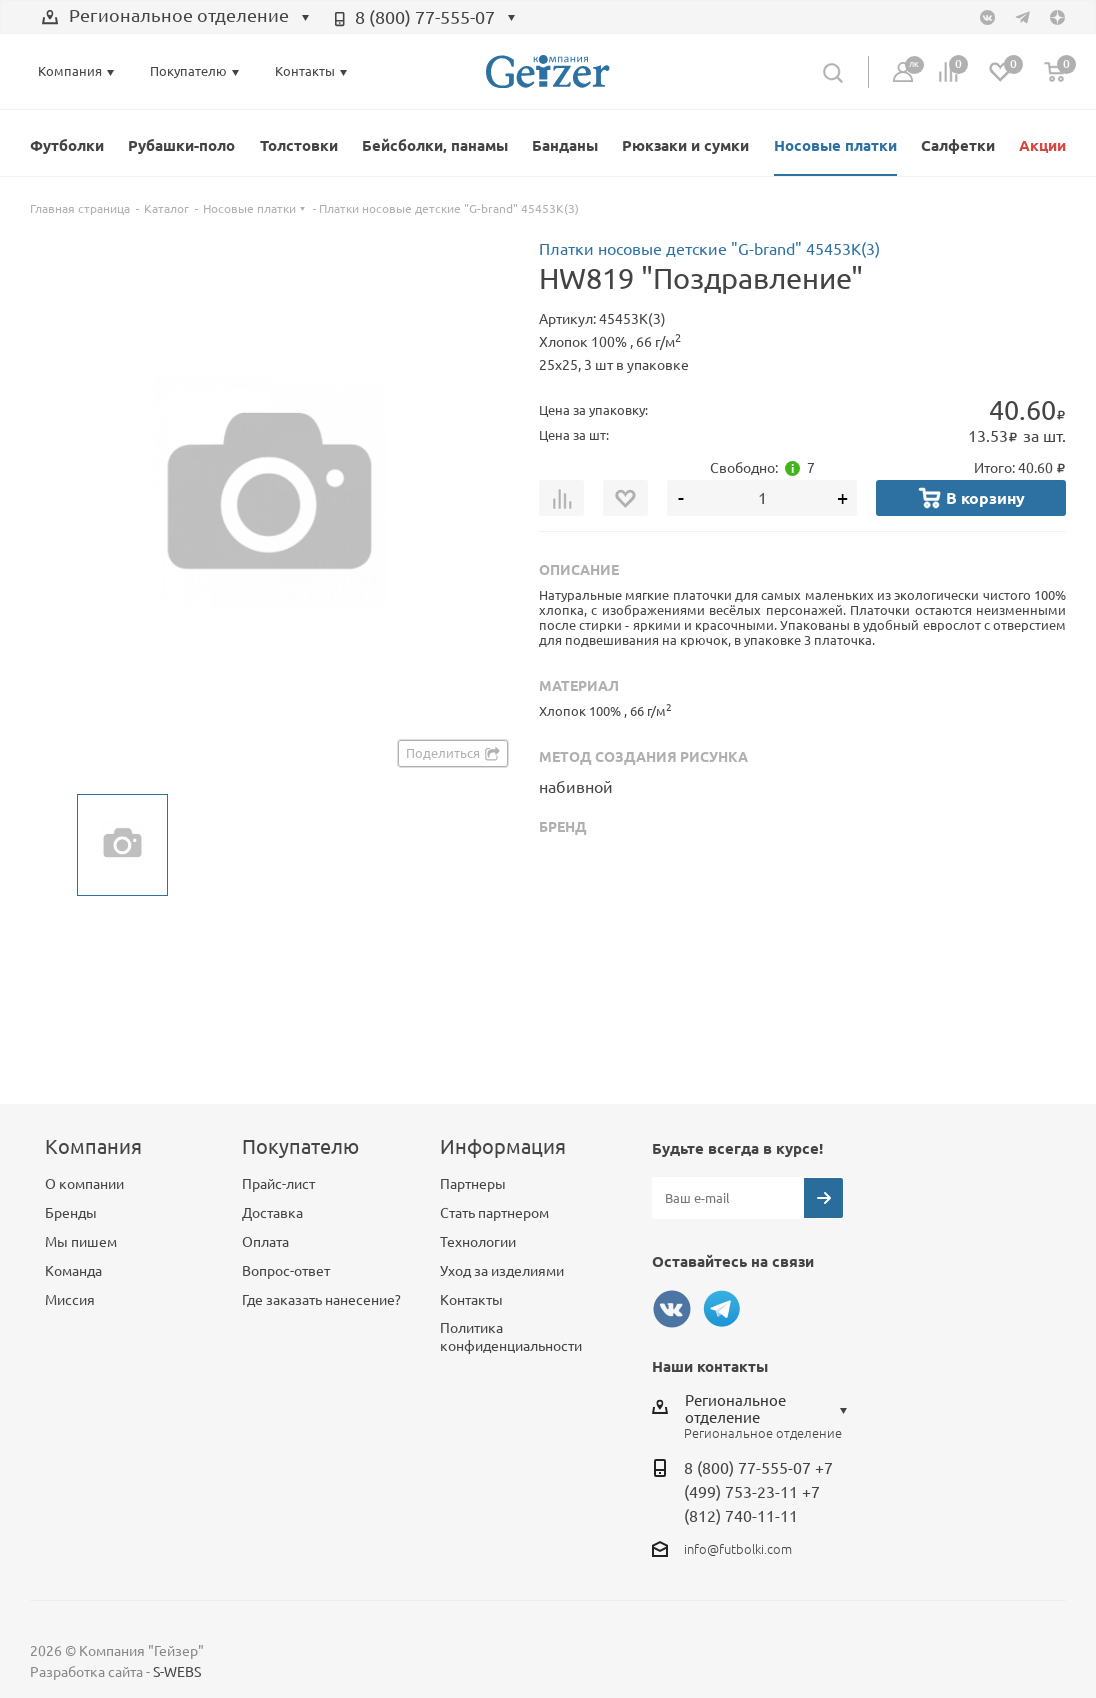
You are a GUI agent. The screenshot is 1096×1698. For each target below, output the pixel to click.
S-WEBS (177, 1672)
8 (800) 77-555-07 (425, 17)
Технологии (478, 1242)
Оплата (265, 1242)
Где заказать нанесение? (321, 1300)
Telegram (722, 1309)
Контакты (471, 1300)
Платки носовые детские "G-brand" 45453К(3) (709, 249)
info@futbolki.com (738, 1549)
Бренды (71, 1213)
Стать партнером (494, 1213)
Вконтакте (672, 1309)
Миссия (70, 1300)
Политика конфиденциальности (511, 1337)
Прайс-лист (278, 1184)
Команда (73, 1271)
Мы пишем (81, 1242)
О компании (84, 1184)
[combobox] (176, 18)
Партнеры (473, 1184)
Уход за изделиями (502, 1271)
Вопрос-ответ (286, 1271)
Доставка (272, 1213)
